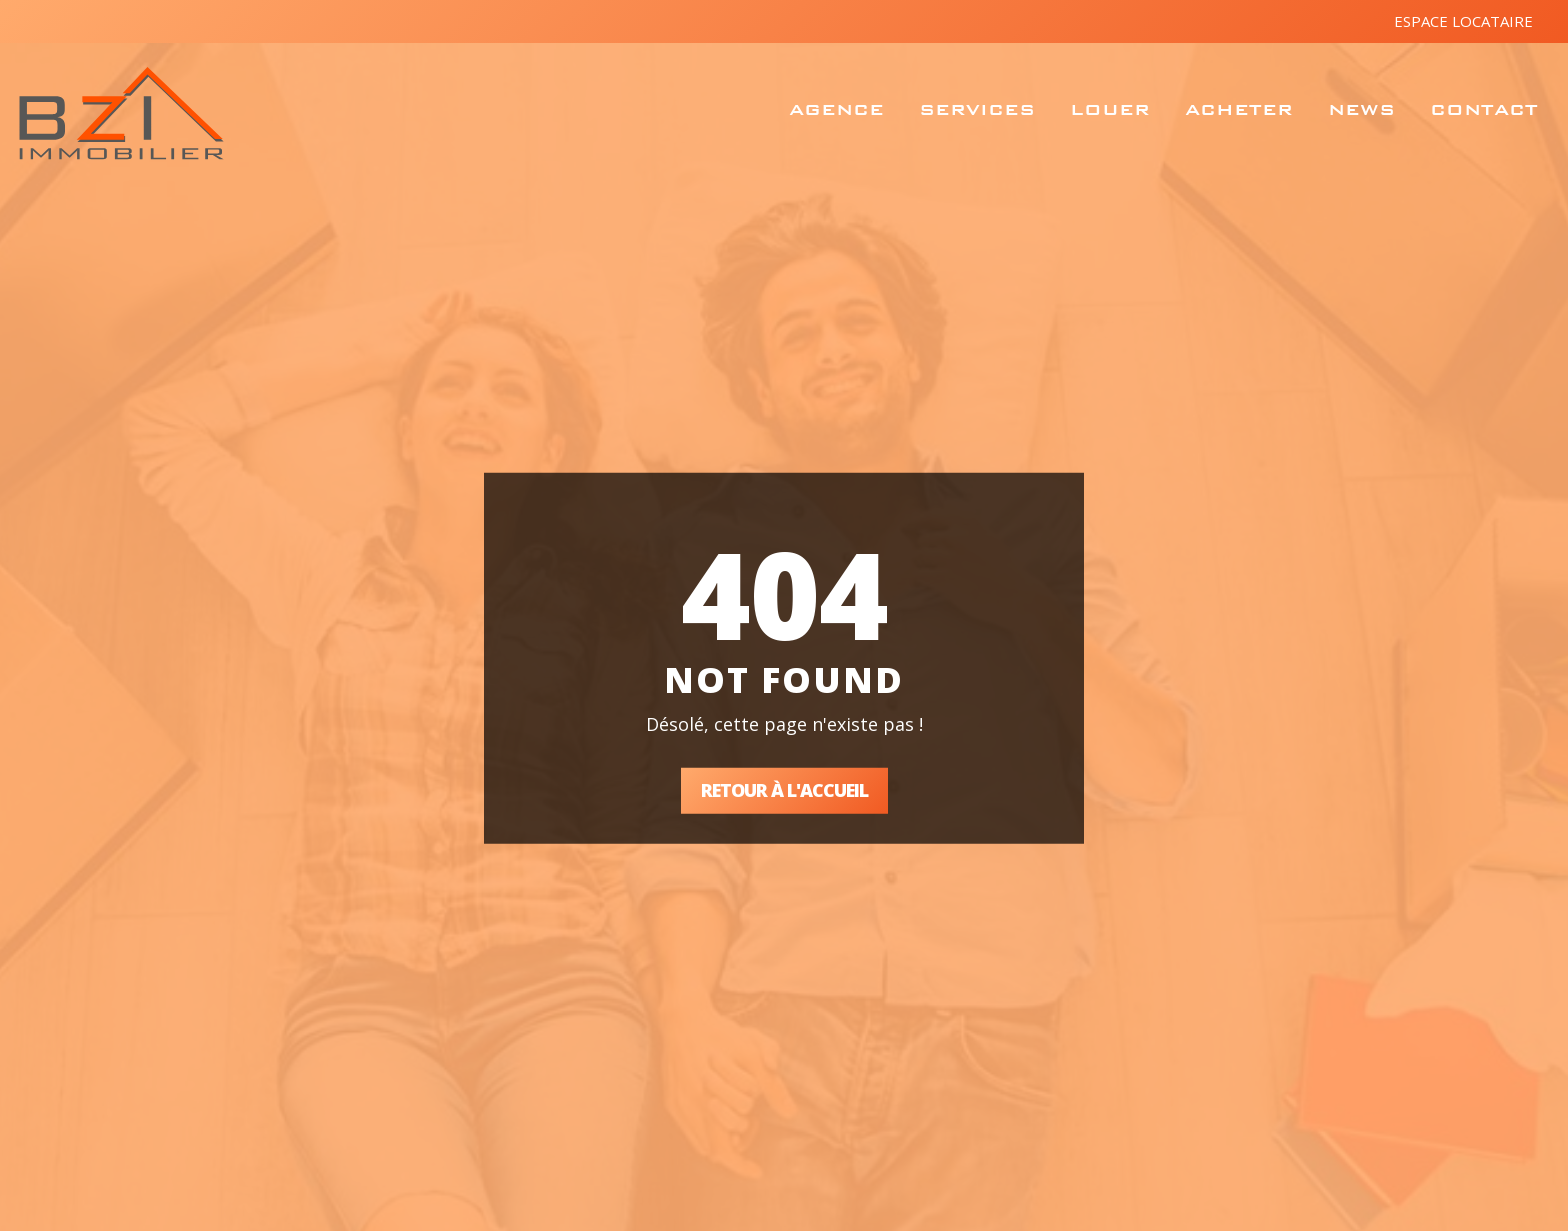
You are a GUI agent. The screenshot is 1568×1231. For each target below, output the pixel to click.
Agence (836, 109)
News (1361, 109)
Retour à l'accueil (784, 790)
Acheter (1239, 109)
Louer (1110, 109)
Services (977, 109)
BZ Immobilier (121, 113)
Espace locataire (1463, 21)
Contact (1484, 109)
